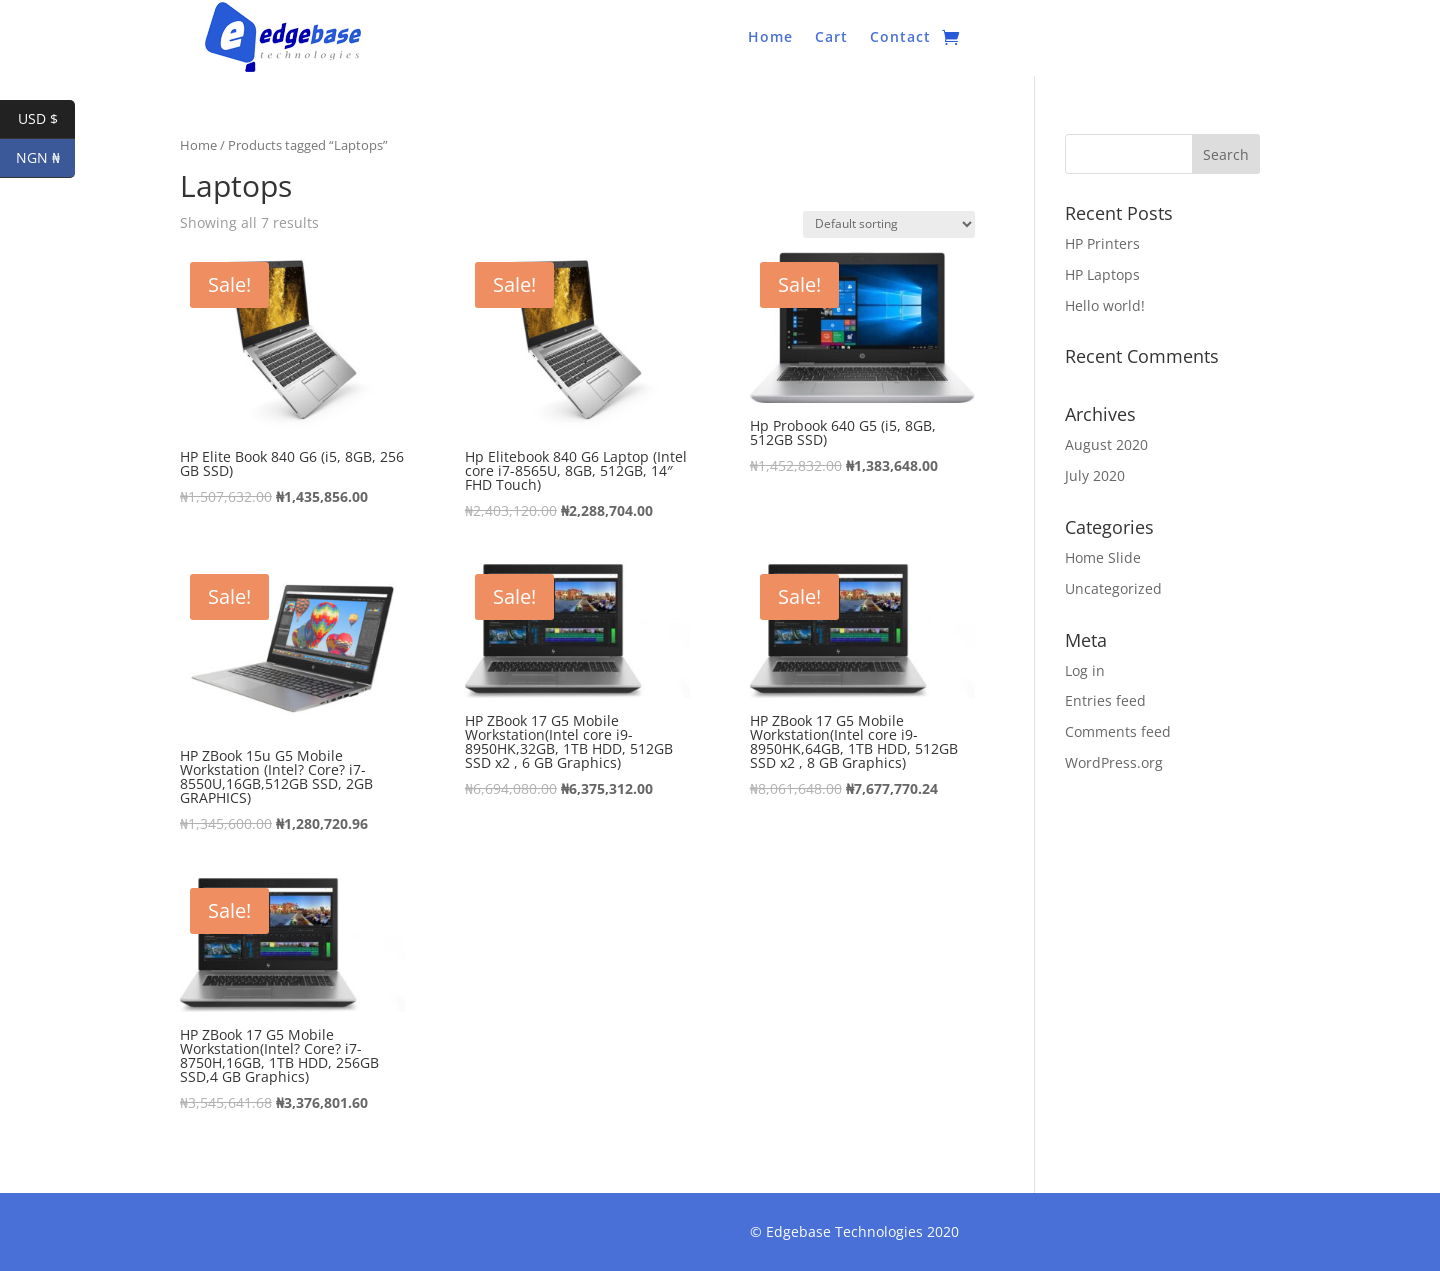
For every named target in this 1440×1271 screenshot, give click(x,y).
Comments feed (1118, 731)
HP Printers (1102, 243)
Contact (900, 38)
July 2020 (1095, 475)
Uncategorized (1113, 588)
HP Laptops (1102, 274)
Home (770, 38)
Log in (1085, 670)
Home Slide (1103, 557)
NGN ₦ (46, 158)
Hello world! (1105, 305)
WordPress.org (1114, 762)
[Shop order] (889, 224)
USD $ (47, 119)
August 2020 (1106, 444)
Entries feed (1105, 700)
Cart (831, 38)
